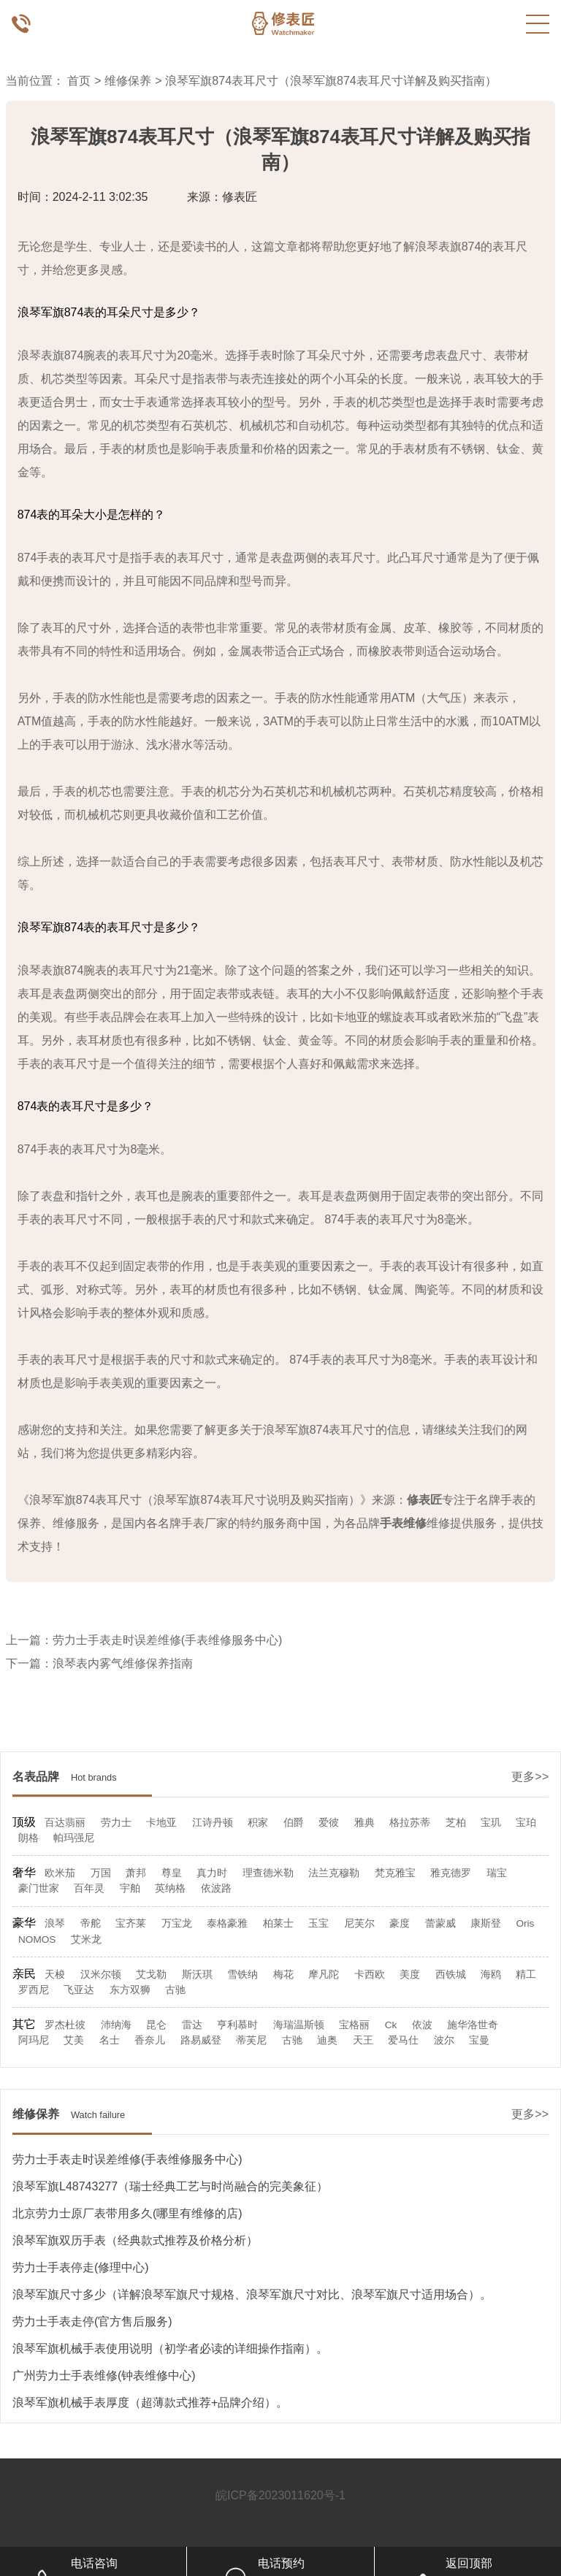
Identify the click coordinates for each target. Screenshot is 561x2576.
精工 (526, 1974)
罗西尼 (33, 1989)
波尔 (444, 2040)
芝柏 (456, 1822)
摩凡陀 (323, 1974)
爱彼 (328, 1822)
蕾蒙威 (440, 1923)
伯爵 (293, 1822)
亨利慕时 (237, 2024)
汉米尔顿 (100, 1974)
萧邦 (136, 1873)
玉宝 (318, 1923)
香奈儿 (149, 2040)
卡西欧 (369, 1974)
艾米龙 (86, 1939)
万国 (101, 1873)
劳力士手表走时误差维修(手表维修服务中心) (168, 1640)
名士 (109, 2040)
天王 (363, 2040)
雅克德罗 (450, 1873)
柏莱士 (278, 1923)
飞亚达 (79, 1989)
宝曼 (479, 2040)
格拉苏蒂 (409, 1822)
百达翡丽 (65, 1822)
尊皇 (171, 1873)
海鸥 (491, 1974)
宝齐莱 (130, 1923)
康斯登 (485, 1923)
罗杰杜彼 (65, 2024)
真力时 (211, 1873)
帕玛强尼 (73, 1837)
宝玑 (491, 1822)
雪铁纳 (242, 1974)
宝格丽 (354, 2024)
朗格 (28, 1837)
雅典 (364, 1822)
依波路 (216, 1888)
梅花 (283, 1974)
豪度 (399, 1923)
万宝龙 (176, 1923)
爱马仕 (403, 2040)
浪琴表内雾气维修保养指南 (123, 1663)
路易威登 (200, 2040)
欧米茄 (60, 1873)
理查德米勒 (268, 1873)
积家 (258, 1822)
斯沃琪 (197, 1974)
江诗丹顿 (212, 1822)
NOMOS (37, 1939)
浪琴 (55, 1923)
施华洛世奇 (472, 2024)
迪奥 (327, 2040)
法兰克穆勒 (333, 1873)
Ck (391, 2024)
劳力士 (116, 1822)
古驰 (175, 1989)
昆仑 (156, 2024)
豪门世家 (38, 1888)
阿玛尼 (33, 2040)
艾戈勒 (151, 1974)
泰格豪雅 (227, 1923)
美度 (410, 1974)
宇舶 (130, 1888)
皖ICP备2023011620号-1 (280, 2495)
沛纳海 (116, 2024)
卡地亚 (161, 1822)
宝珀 (526, 1822)
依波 (422, 2024)
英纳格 (170, 1888)
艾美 (74, 2040)
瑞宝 (496, 1873)
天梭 (55, 1974)
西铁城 (450, 1974)
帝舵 (90, 1923)
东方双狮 (130, 1989)
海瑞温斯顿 (298, 2024)
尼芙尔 (359, 1923)
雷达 (192, 2024)
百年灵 (89, 1888)
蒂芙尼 (251, 2040)
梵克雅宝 (395, 1873)
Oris (525, 1923)
